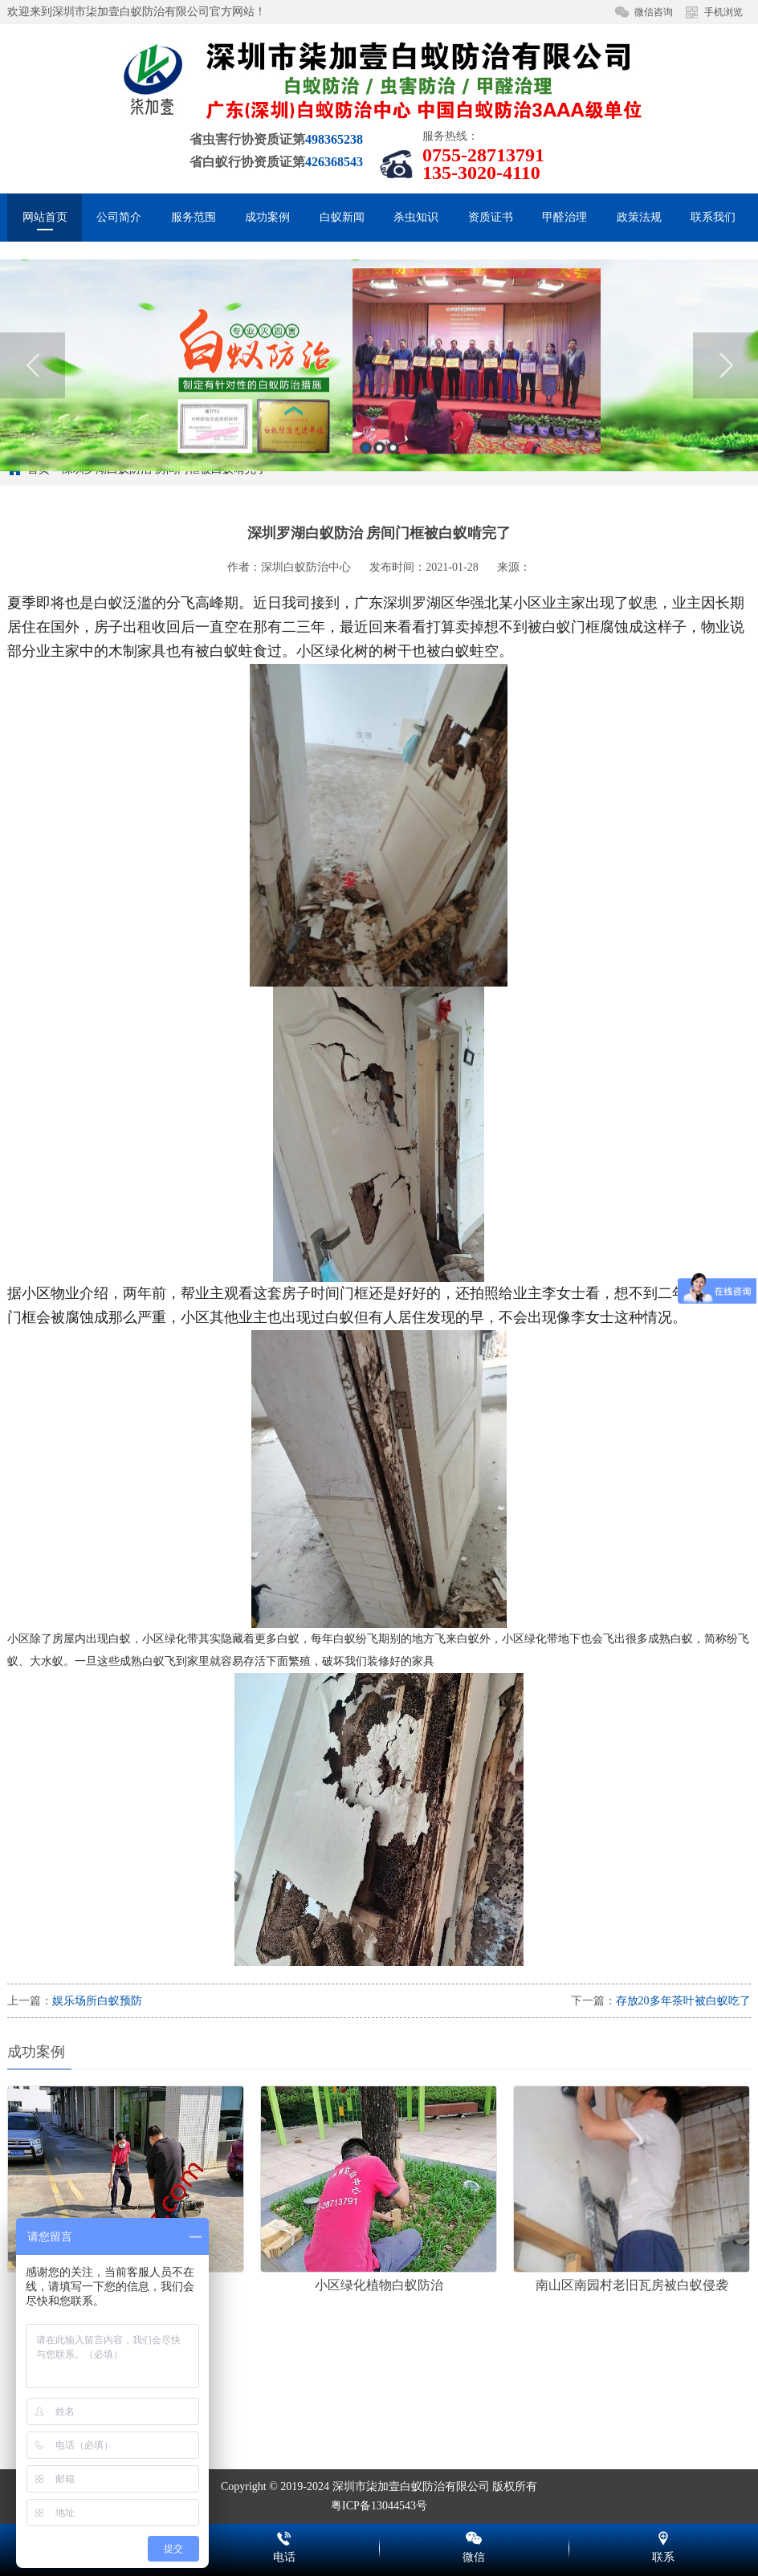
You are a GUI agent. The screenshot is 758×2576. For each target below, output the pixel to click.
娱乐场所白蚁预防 (97, 2001)
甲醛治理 (564, 217)
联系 (663, 2536)
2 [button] (379, 520)
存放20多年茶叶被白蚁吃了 (683, 2001)
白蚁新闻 (342, 217)
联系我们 (713, 217)
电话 (284, 2536)
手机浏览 (723, 12)
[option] (379, 437)
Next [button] (725, 437)
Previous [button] (32, 437)
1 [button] (366, 520)
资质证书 (490, 217)
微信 (473, 2536)
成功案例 (267, 217)
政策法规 (639, 217)
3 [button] (393, 520)
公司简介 (118, 217)
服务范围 (193, 217)
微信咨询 (653, 12)
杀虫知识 (415, 217)
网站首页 (44, 217)
